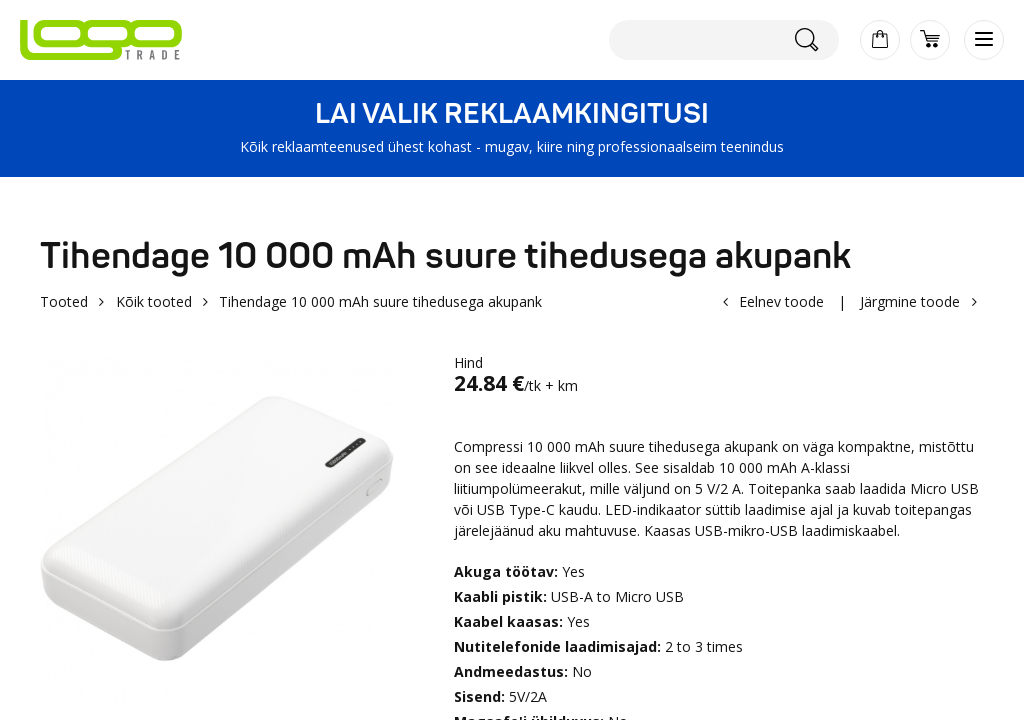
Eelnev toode (781, 301)
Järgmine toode (910, 301)
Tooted (64, 301)
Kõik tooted (154, 301)
